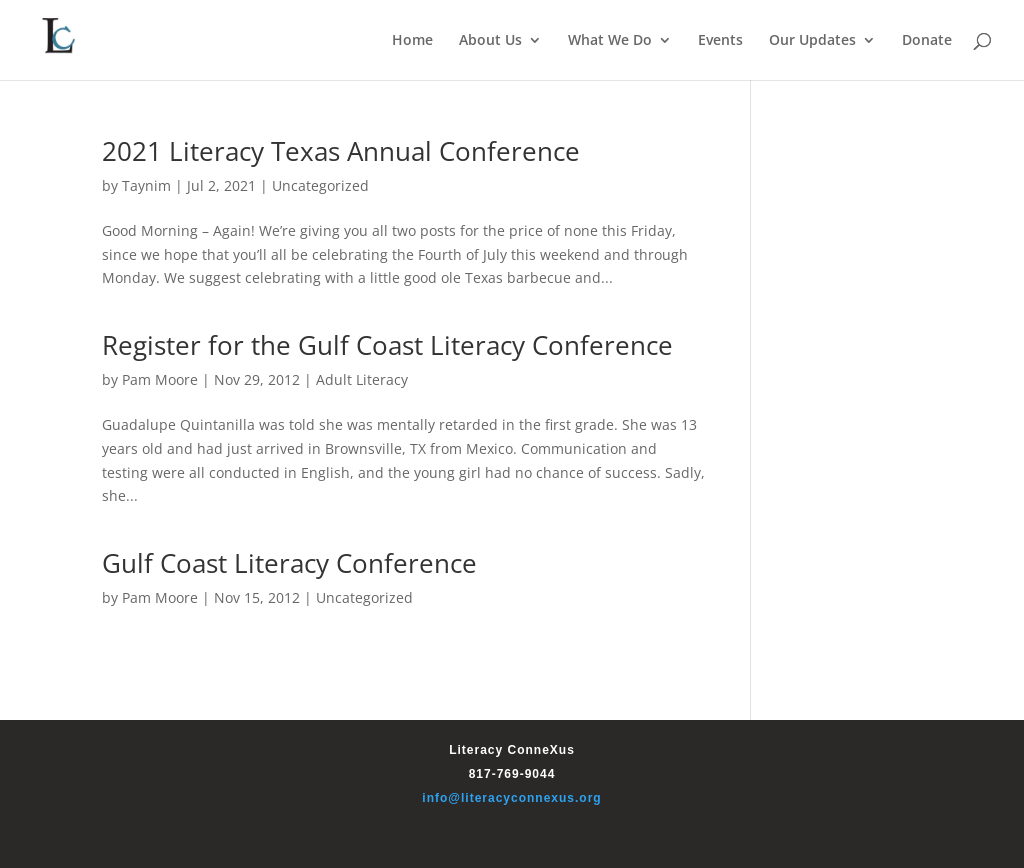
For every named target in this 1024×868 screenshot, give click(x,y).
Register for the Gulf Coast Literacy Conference (387, 345)
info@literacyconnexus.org (511, 798)
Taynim (146, 185)
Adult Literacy (362, 379)
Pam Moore (160, 379)
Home (412, 41)
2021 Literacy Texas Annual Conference (341, 151)
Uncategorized (320, 185)
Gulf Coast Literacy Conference (289, 563)
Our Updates (812, 41)
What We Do (610, 41)
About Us (490, 41)
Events (720, 41)
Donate (927, 41)
